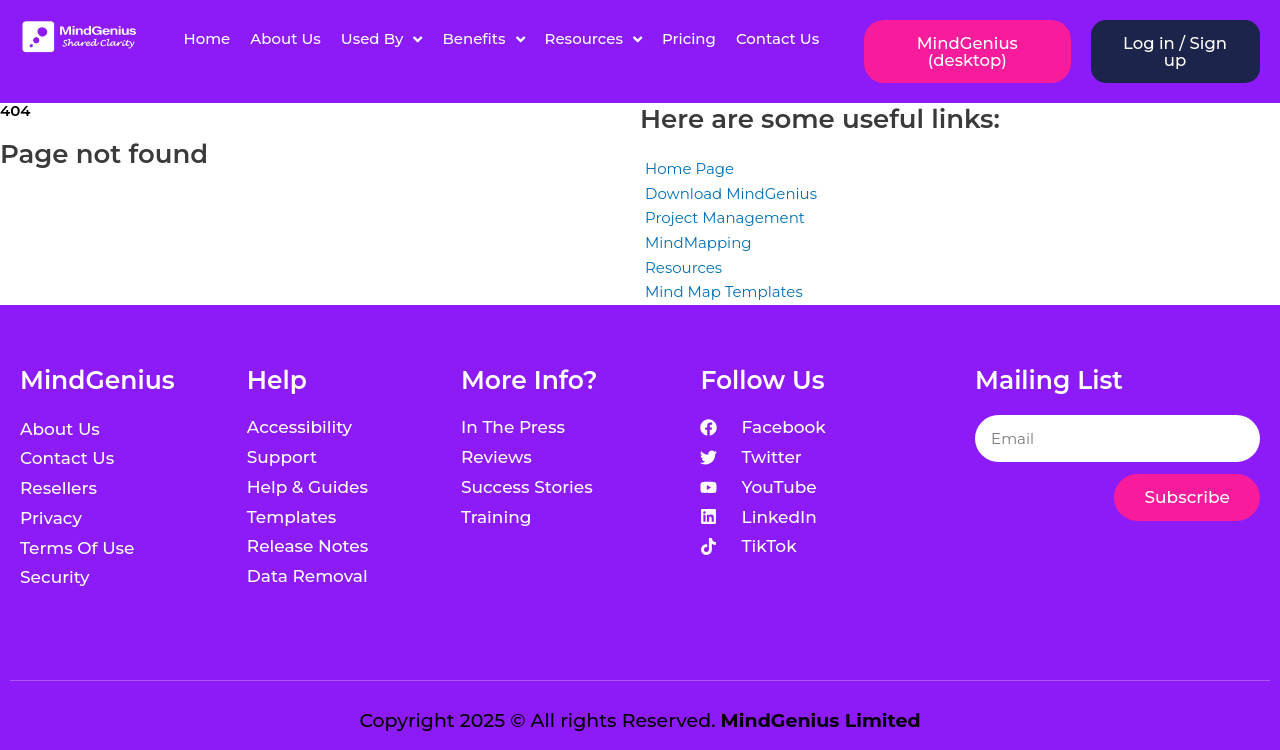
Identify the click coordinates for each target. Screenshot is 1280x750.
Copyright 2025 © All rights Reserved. (640, 720)
